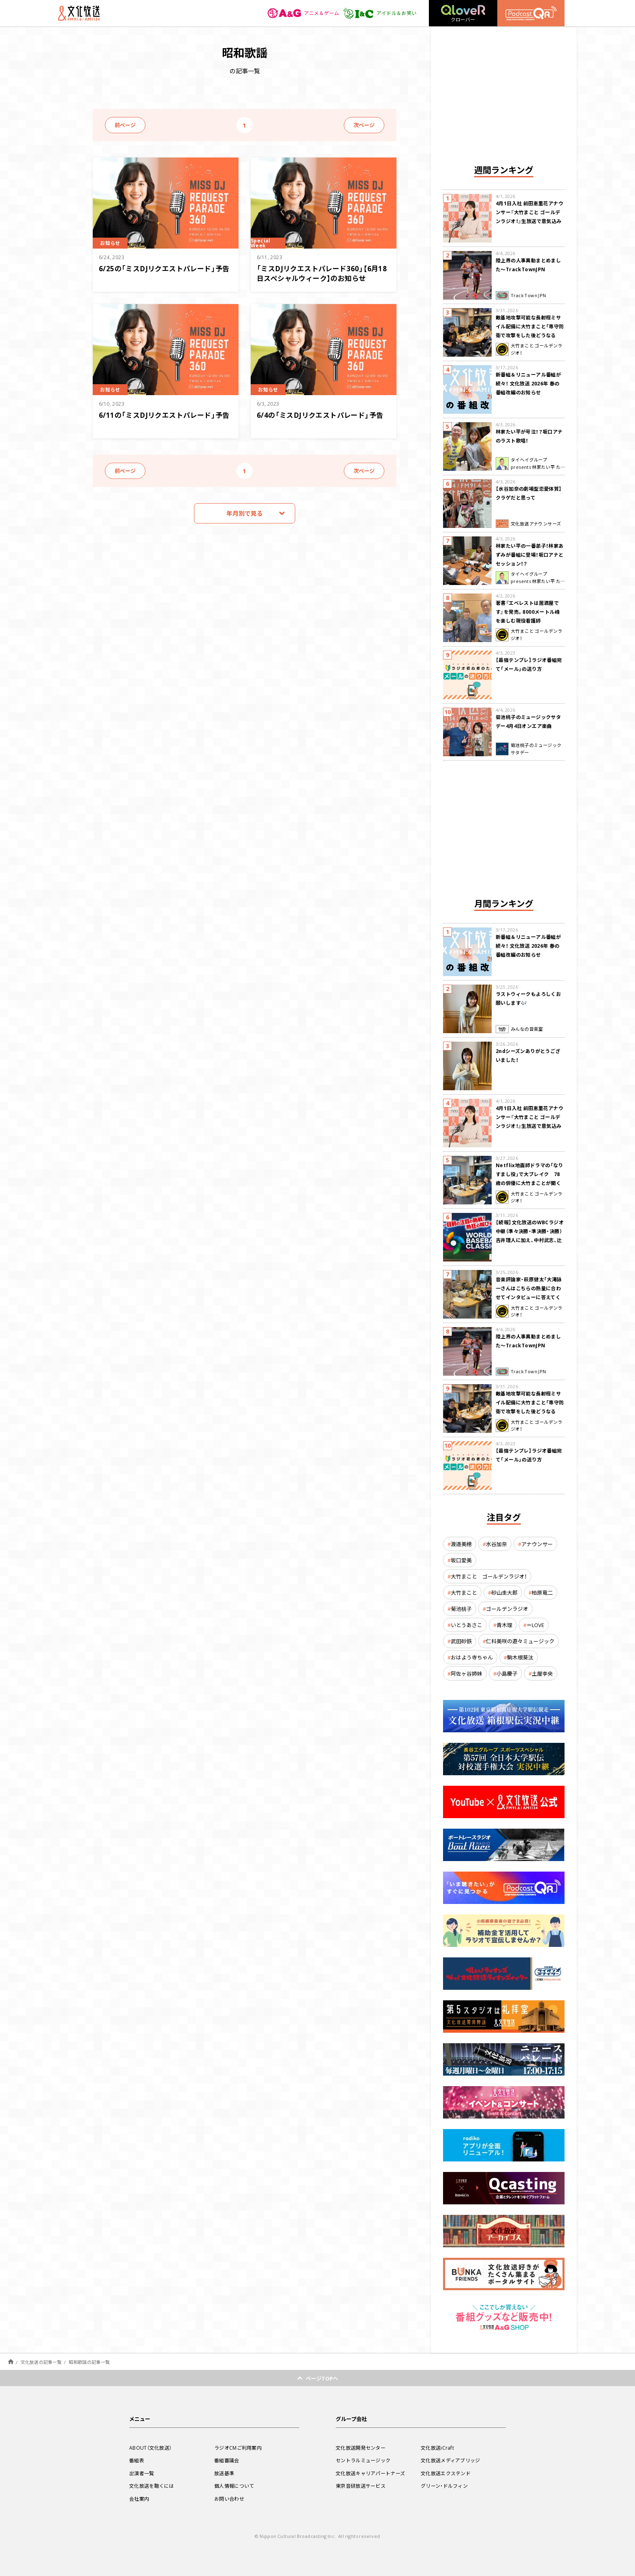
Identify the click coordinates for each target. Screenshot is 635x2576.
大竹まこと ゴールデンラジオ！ (489, 1576)
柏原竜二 (542, 1592)
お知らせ (110, 243)
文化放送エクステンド (446, 2473)
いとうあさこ (466, 1625)
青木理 (504, 1625)
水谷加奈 (496, 1544)
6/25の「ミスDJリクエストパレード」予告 (164, 268)
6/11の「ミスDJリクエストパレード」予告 (164, 415)
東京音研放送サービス (361, 2485)
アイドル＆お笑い (379, 13)
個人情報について (234, 2485)
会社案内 (139, 2498)
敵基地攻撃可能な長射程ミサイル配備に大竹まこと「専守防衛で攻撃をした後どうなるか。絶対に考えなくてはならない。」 (530, 335)
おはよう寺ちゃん (472, 1657)
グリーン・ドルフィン (444, 2485)
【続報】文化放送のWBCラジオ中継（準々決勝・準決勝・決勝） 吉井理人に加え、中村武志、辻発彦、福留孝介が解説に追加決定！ (530, 1240)
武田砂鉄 (461, 1641)
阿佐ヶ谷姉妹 (466, 1673)
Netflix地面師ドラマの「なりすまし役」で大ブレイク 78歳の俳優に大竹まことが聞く (529, 1174)
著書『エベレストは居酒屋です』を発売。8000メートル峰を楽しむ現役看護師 (528, 611)
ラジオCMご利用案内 (238, 2447)
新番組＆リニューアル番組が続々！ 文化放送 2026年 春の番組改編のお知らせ (528, 383)
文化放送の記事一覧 (41, 2362)
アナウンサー (537, 1544)
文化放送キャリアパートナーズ (370, 2473)
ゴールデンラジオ (507, 1608)
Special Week (261, 243)
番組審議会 (226, 2460)
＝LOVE (535, 1625)
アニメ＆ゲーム (303, 13)
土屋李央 (542, 1673)
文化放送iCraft (437, 2447)
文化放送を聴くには (151, 2485)
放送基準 (224, 2473)
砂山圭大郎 (504, 1592)
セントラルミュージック (363, 2460)
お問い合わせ (229, 2498)
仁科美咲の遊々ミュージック (520, 1641)
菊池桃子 (461, 1608)
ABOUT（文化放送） (150, 2447)
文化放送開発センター (361, 2447)
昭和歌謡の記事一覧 (89, 2362)
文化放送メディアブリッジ (450, 2460)
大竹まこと (464, 1592)
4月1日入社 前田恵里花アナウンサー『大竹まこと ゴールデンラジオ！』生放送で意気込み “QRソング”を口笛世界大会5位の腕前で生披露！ (529, 221)
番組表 (136, 2460)
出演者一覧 (141, 2473)
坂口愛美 (461, 1560)
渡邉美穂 (461, 1544)
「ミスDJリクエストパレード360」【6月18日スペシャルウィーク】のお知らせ (322, 273)
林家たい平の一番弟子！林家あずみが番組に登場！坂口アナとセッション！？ (530, 554)
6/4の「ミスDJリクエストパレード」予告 (320, 415)
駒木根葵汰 (520, 1657)
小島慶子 (507, 1673)
